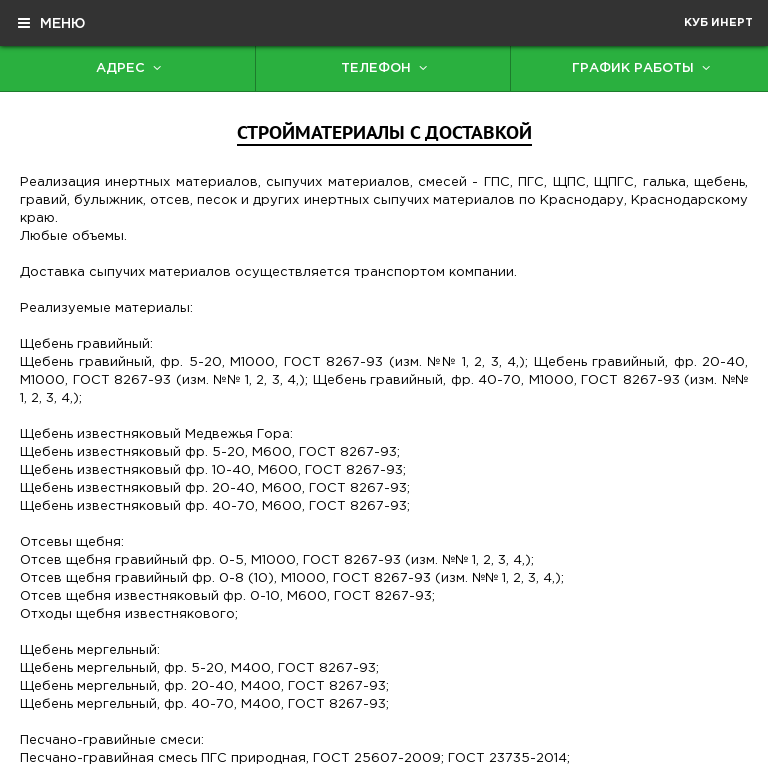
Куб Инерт (718, 23)
